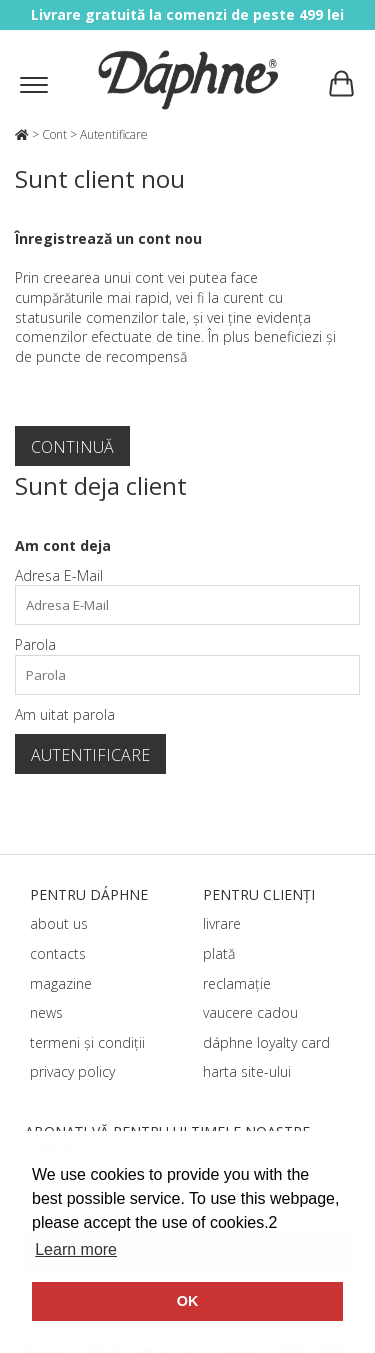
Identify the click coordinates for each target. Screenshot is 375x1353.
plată (219, 953)
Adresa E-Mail (59, 575)
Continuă (72, 447)
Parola (35, 644)
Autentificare (114, 134)
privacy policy (72, 1071)
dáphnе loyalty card (266, 1042)
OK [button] (188, 1301)
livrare (222, 923)
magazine (61, 983)
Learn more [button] (76, 1249)
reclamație (237, 983)
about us (59, 923)
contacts (58, 953)
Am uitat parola (65, 714)
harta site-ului (247, 1071)
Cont (54, 134)
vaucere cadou (250, 1012)
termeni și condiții (87, 1042)
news (46, 1012)
